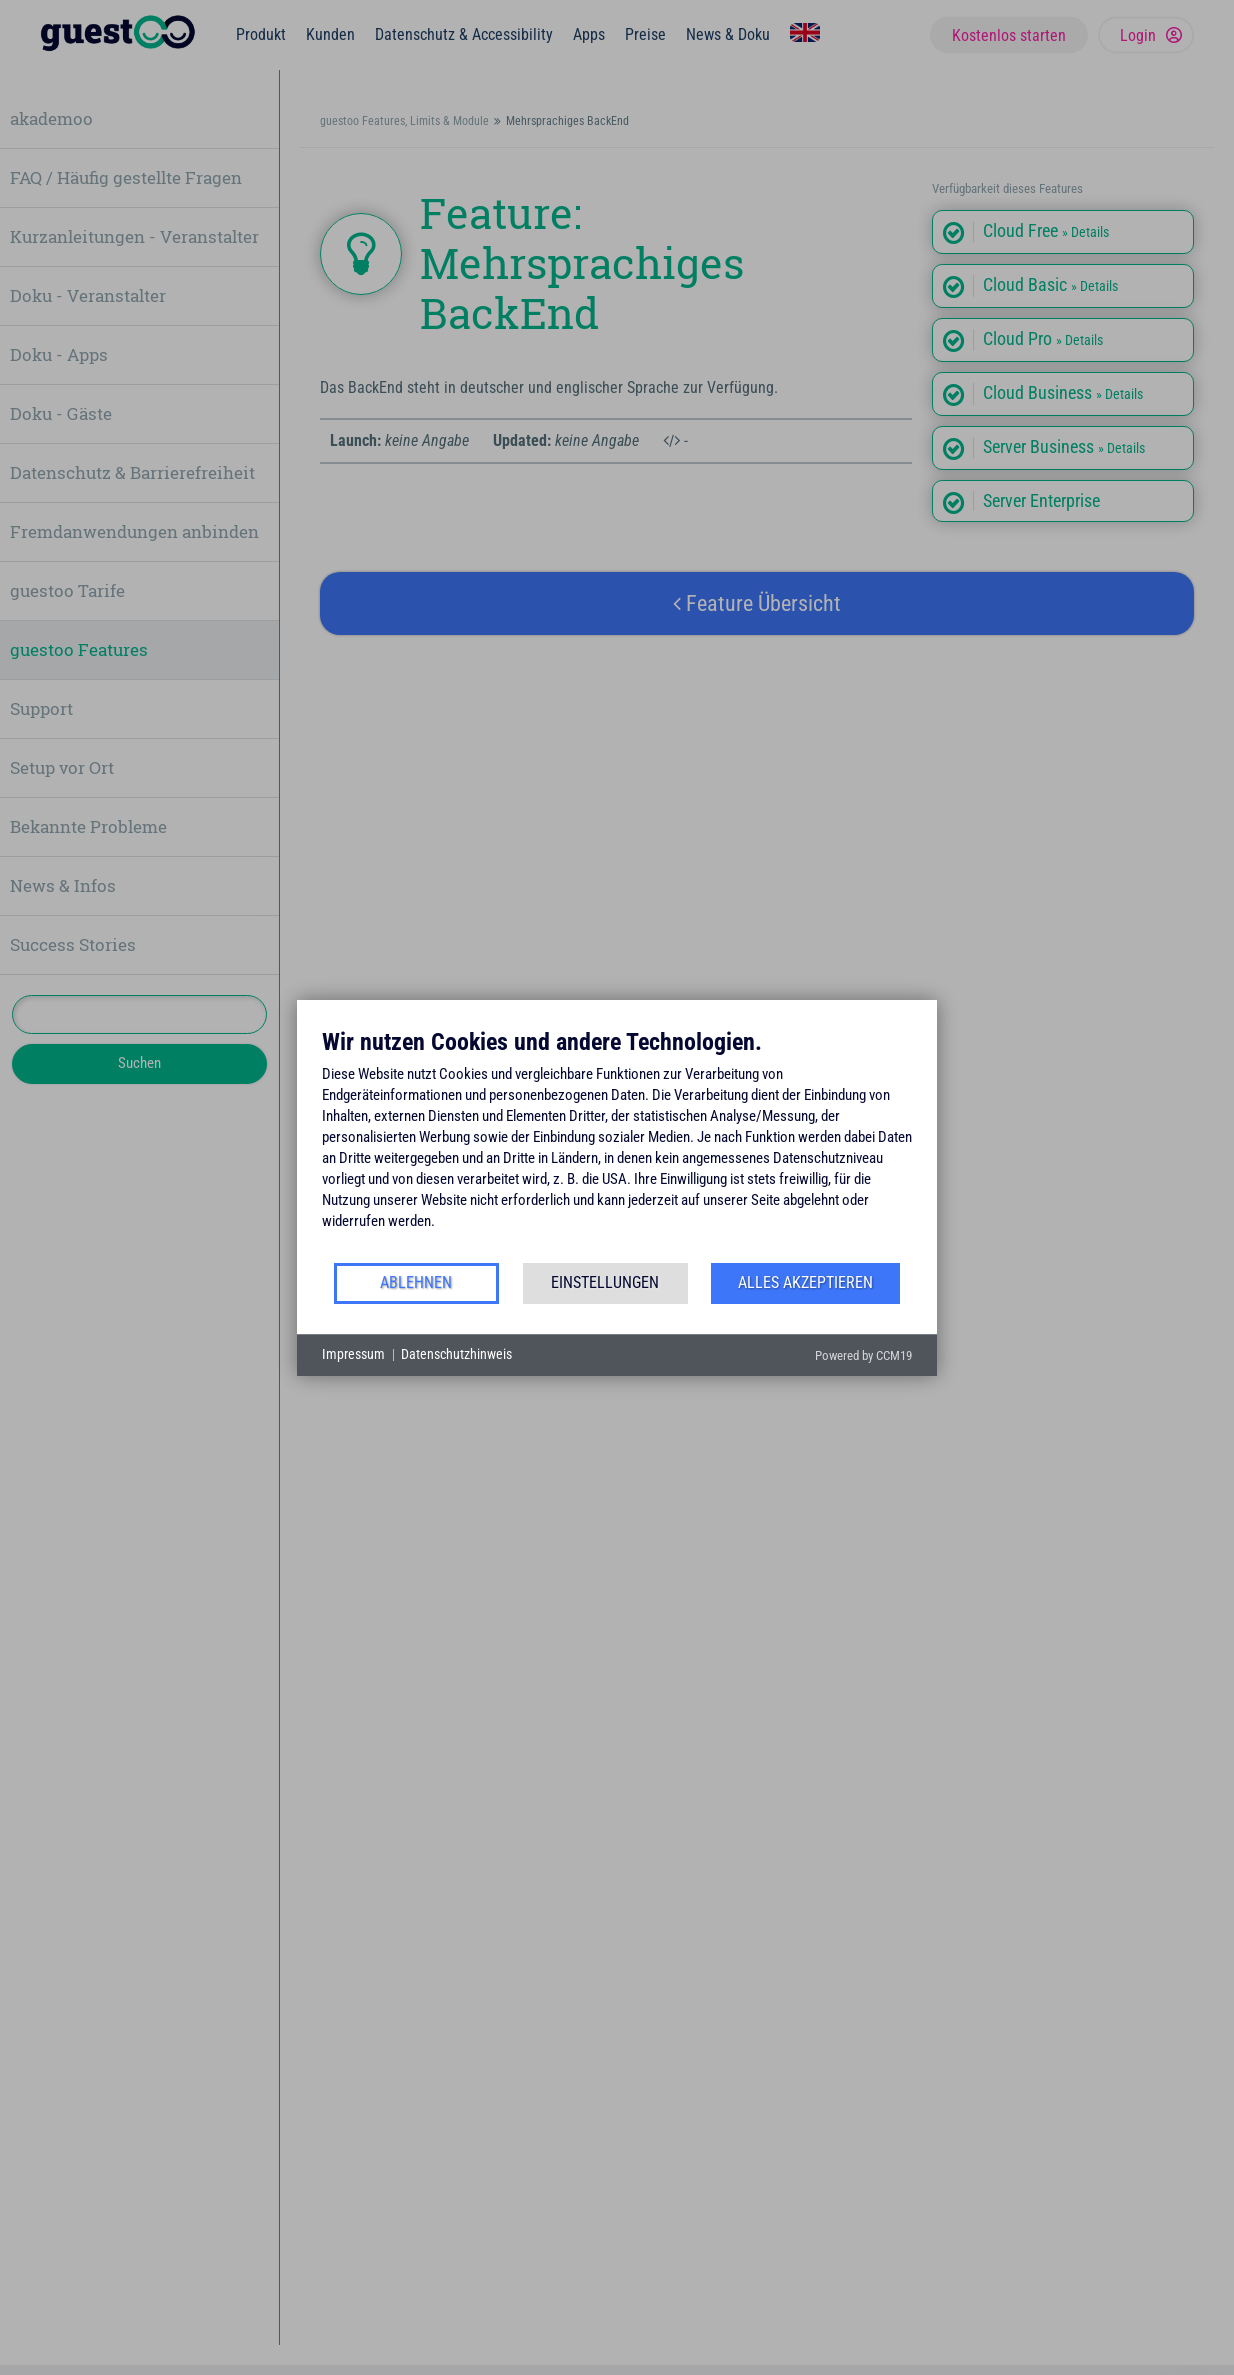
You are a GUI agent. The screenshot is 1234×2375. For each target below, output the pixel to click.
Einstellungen (605, 1282)
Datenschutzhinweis (456, 1354)
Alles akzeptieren (805, 1282)
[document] (617, 1144)
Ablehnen (416, 1282)
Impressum (353, 1354)
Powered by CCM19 (863, 1355)
